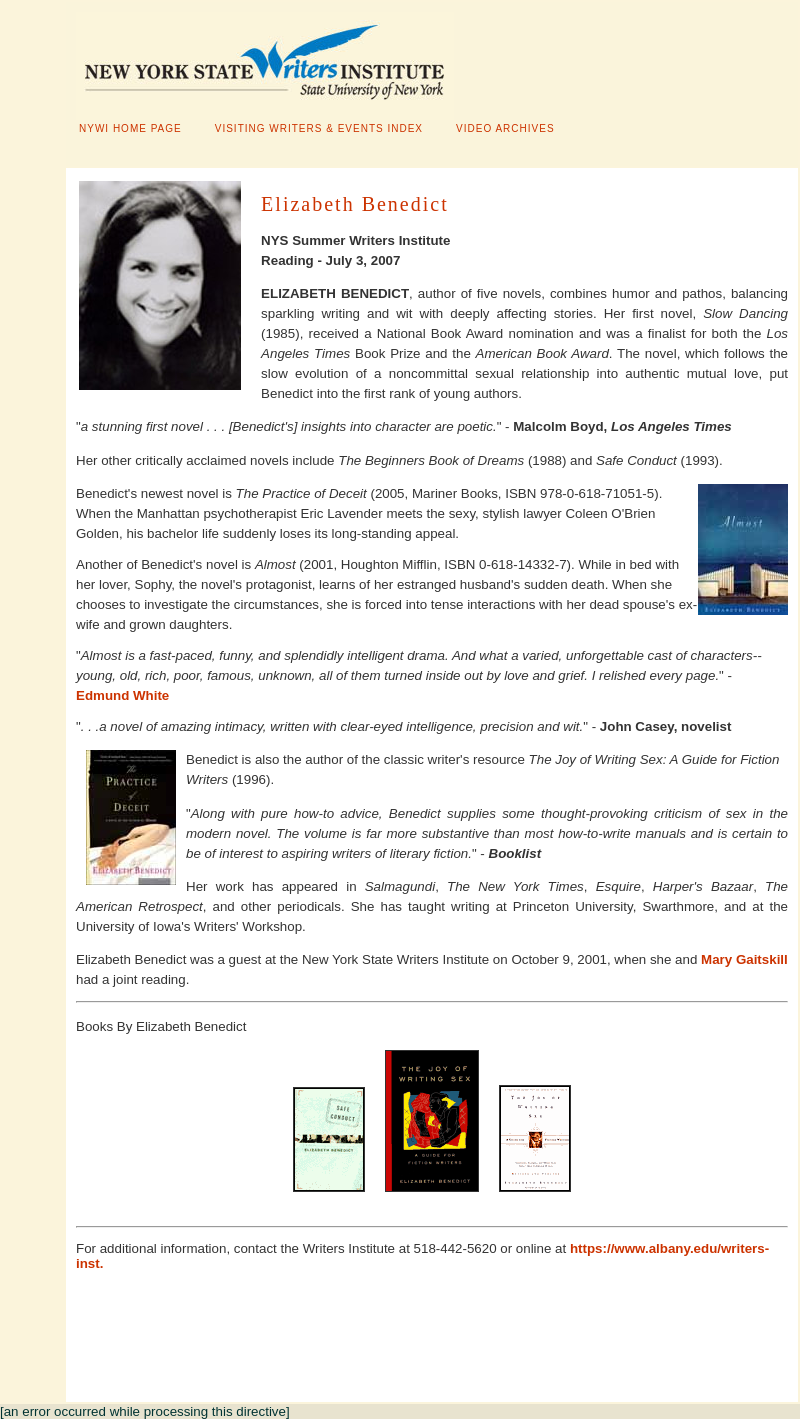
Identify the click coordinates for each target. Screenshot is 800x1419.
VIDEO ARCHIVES (505, 128)
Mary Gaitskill (744, 959)
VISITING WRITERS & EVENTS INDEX (319, 128)
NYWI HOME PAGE (130, 128)
